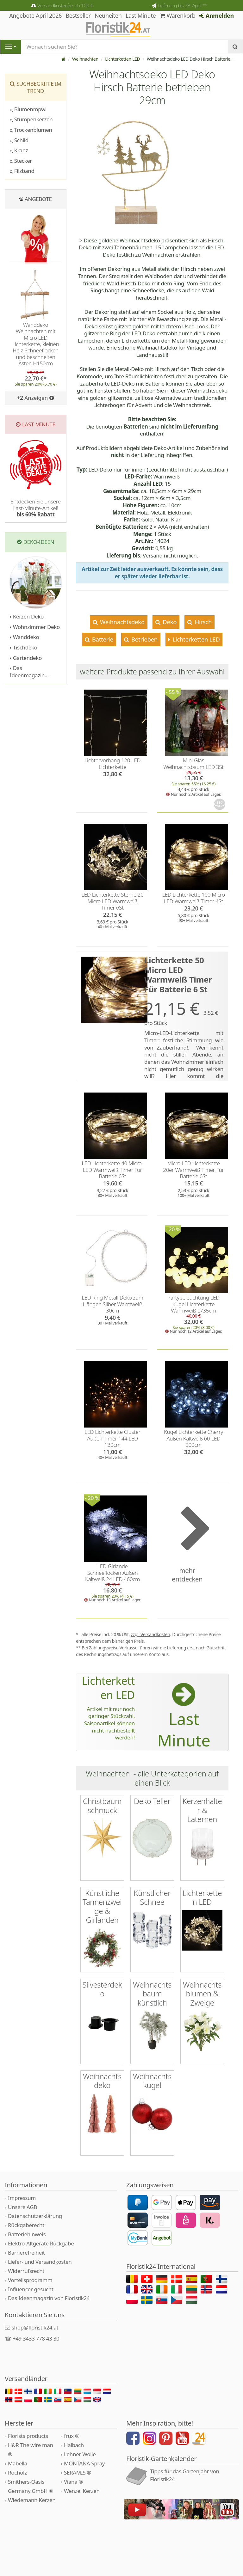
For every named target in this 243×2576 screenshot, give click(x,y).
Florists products (28, 2435)
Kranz (19, 150)
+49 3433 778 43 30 (36, 2338)
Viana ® (73, 2481)
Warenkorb (178, 15)
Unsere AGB (22, 2206)
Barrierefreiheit (26, 2252)
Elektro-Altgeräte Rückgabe (41, 2243)
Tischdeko (23, 647)
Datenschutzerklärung (35, 2216)
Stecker (21, 160)
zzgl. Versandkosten (150, 1634)
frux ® (71, 2435)
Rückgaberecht (26, 2225)
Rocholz (17, 2472)
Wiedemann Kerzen (31, 2499)
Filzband (22, 170)
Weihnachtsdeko (121, 622)
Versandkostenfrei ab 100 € (65, 5)
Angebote (38, 199)
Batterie (101, 639)
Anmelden (216, 15)
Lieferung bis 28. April (182, 5)
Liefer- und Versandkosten (40, 2261)
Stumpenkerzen (31, 119)
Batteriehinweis (27, 2234)
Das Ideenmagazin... (29, 671)
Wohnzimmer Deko (35, 626)
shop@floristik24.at (35, 2327)
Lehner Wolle (80, 2453)
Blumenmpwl (28, 109)
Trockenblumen (31, 129)
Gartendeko (26, 657)
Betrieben (144, 639)
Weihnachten (85, 59)
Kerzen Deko (27, 616)
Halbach (74, 2444)
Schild (19, 140)
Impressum (22, 2197)
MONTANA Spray (84, 2463)
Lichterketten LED (122, 59)
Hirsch (202, 622)
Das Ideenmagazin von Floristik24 (49, 2298)
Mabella (17, 2463)
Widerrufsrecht (26, 2270)
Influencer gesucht (30, 2289)
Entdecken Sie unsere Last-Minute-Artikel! (35, 508)
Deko (169, 622)
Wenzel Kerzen (82, 2490)
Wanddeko (24, 637)
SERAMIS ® (77, 2472)
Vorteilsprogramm (30, 2279)
